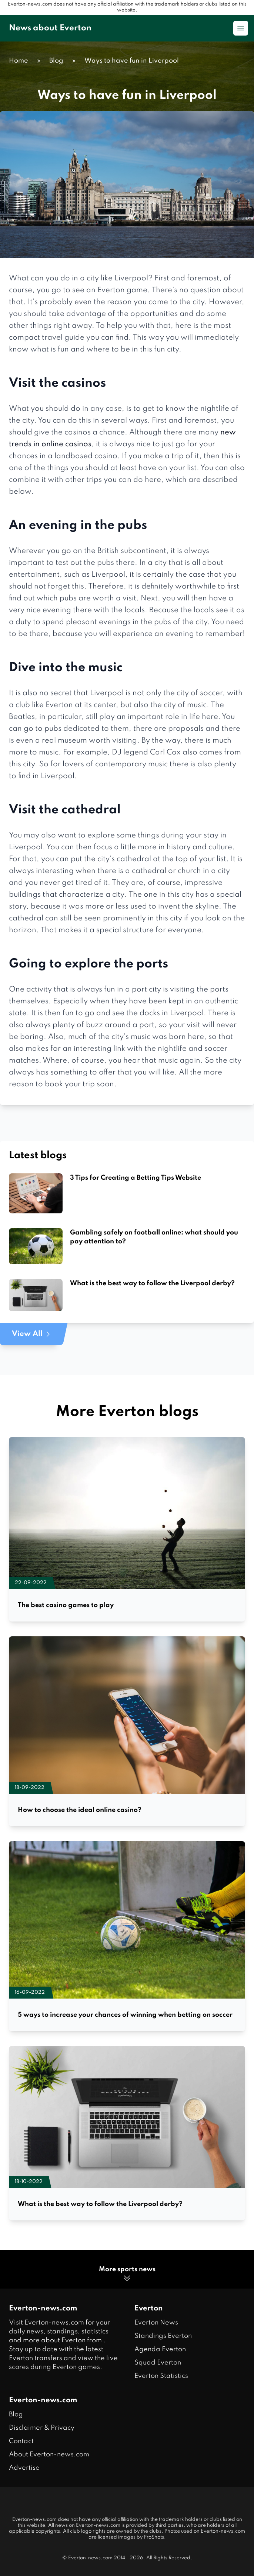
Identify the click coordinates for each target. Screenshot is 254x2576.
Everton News (156, 2322)
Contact (21, 2441)
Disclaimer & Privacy (41, 2428)
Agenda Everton (160, 2349)
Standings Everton (163, 2336)
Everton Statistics (161, 2376)
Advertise (24, 2468)
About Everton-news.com (49, 2454)
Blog (16, 2414)
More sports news (127, 2274)
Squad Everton (157, 2362)
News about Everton (50, 28)
